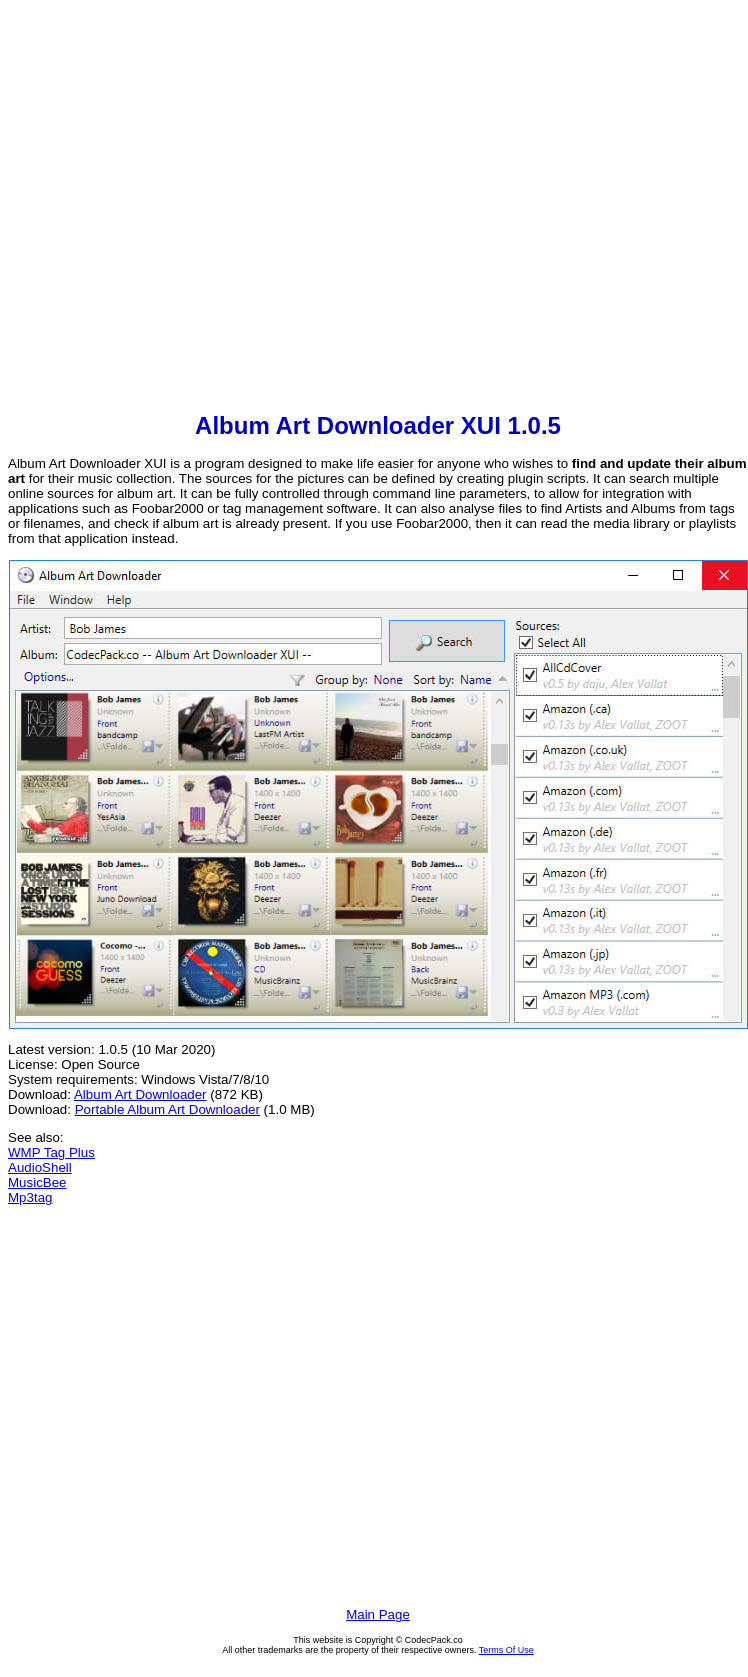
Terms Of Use (506, 1650)
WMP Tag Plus (51, 1152)
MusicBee (37, 1182)
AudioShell (40, 1167)
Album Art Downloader (140, 1094)
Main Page (378, 1614)
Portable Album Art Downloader (167, 1109)
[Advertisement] (187, 208)
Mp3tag (30, 1197)
